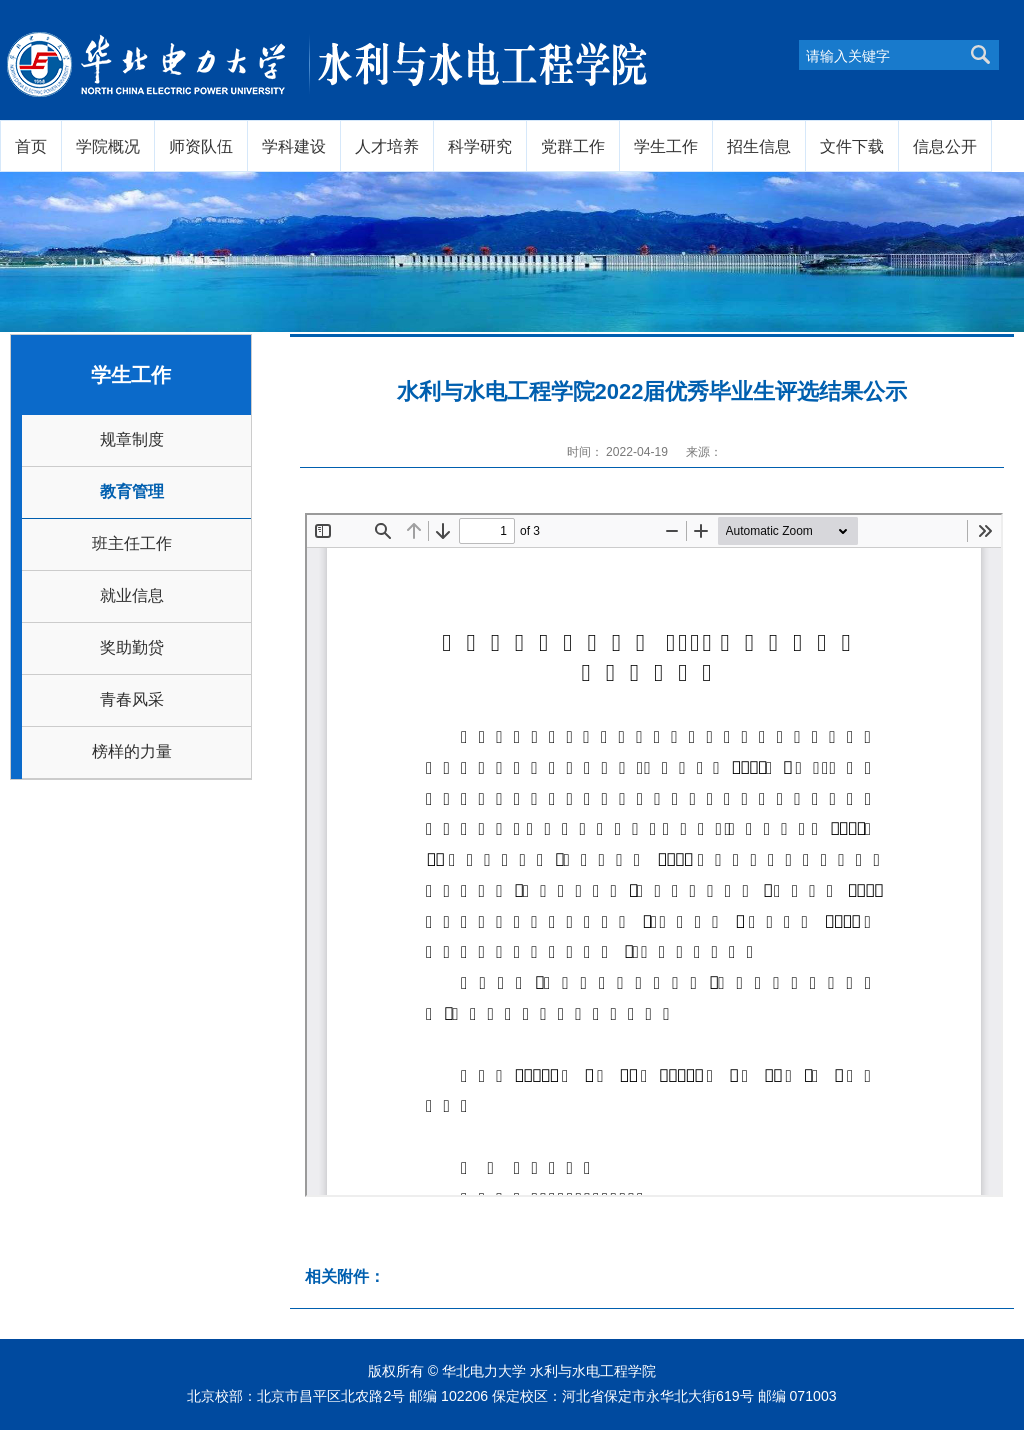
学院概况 (108, 146)
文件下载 (852, 146)
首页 (31, 146)
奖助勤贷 (132, 647)
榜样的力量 (132, 751)
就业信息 (132, 595)
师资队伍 (201, 146)
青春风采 (132, 699)
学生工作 (666, 146)
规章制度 (132, 439)
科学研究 (480, 146)
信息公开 (945, 146)
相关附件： (345, 1276)
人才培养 (387, 146)
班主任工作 (132, 543)
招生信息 (759, 146)
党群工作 (573, 146)
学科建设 (294, 146)
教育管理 (132, 491)
